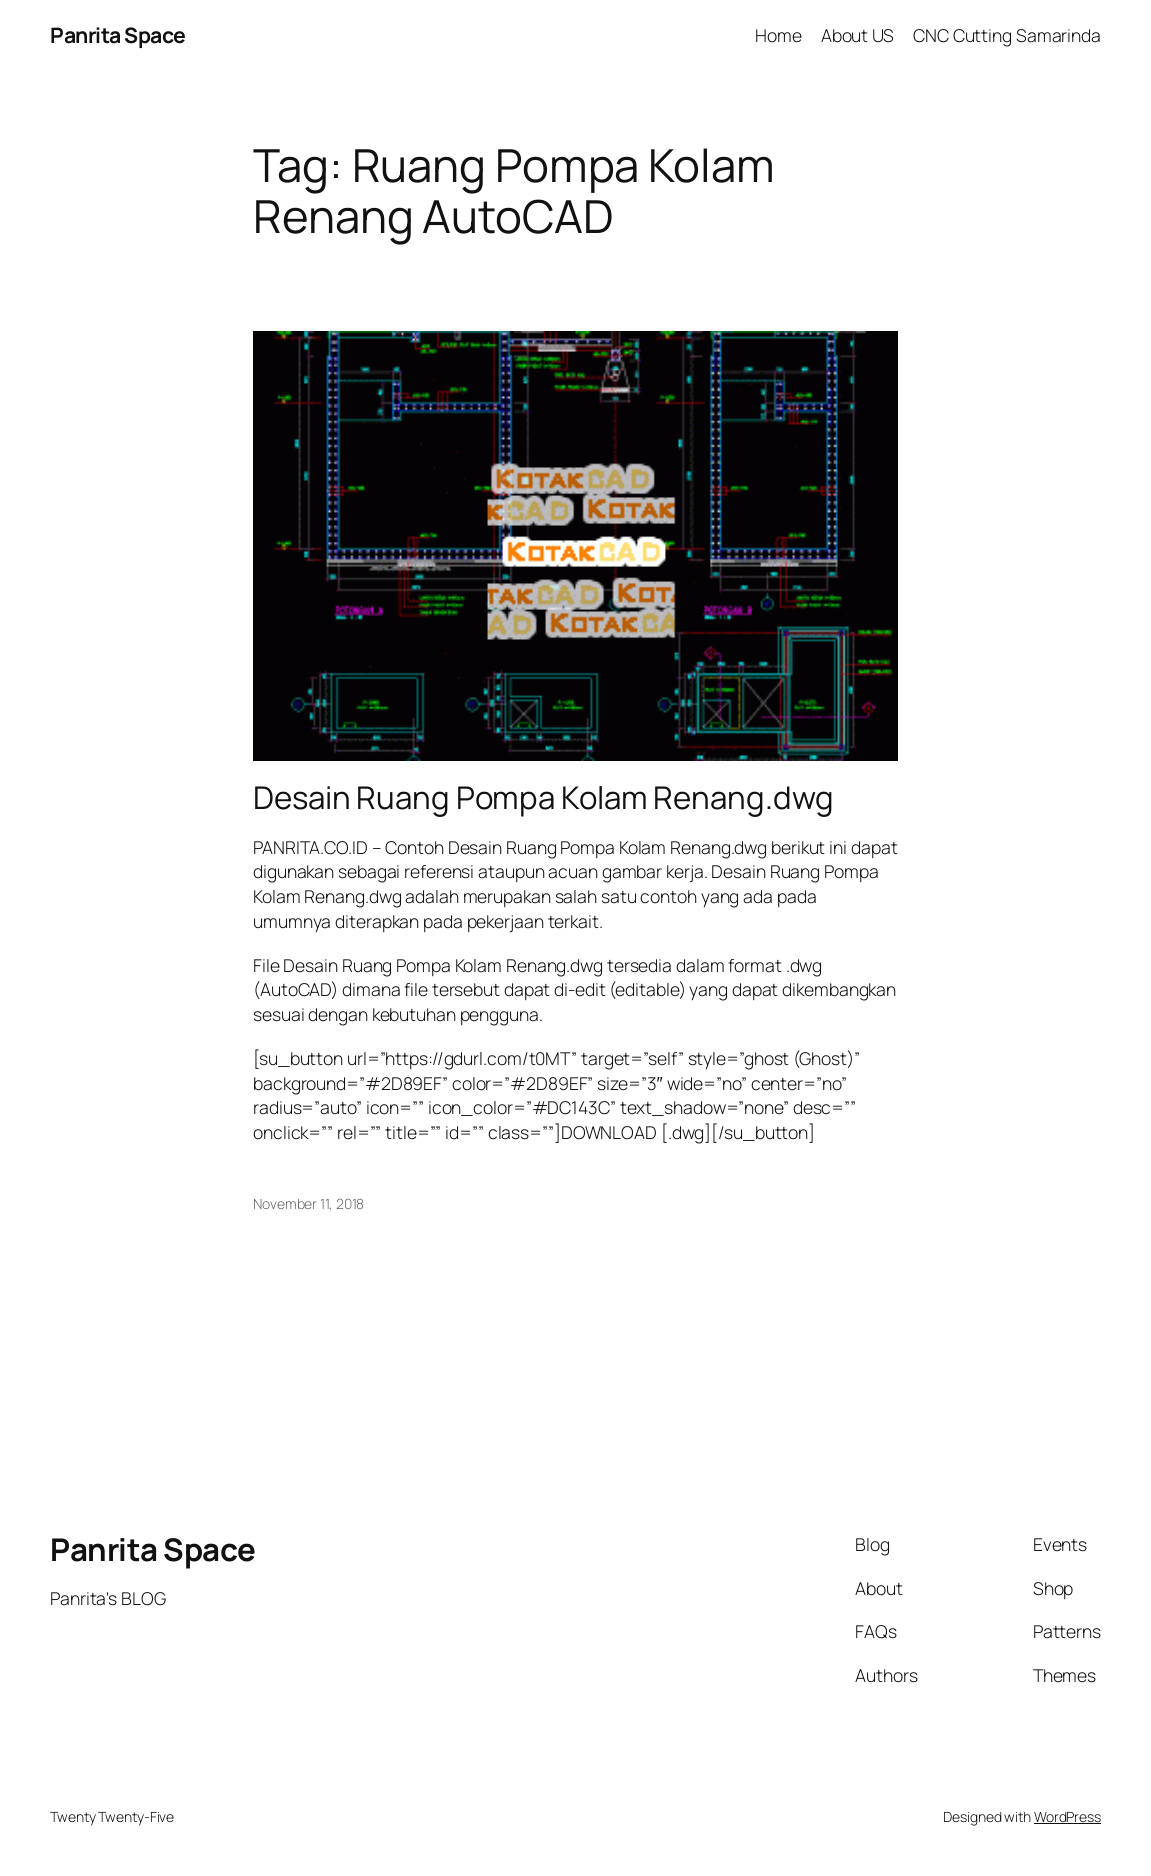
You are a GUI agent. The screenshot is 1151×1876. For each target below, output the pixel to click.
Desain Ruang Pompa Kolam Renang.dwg (543, 797)
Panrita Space (118, 34)
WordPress (1067, 1816)
